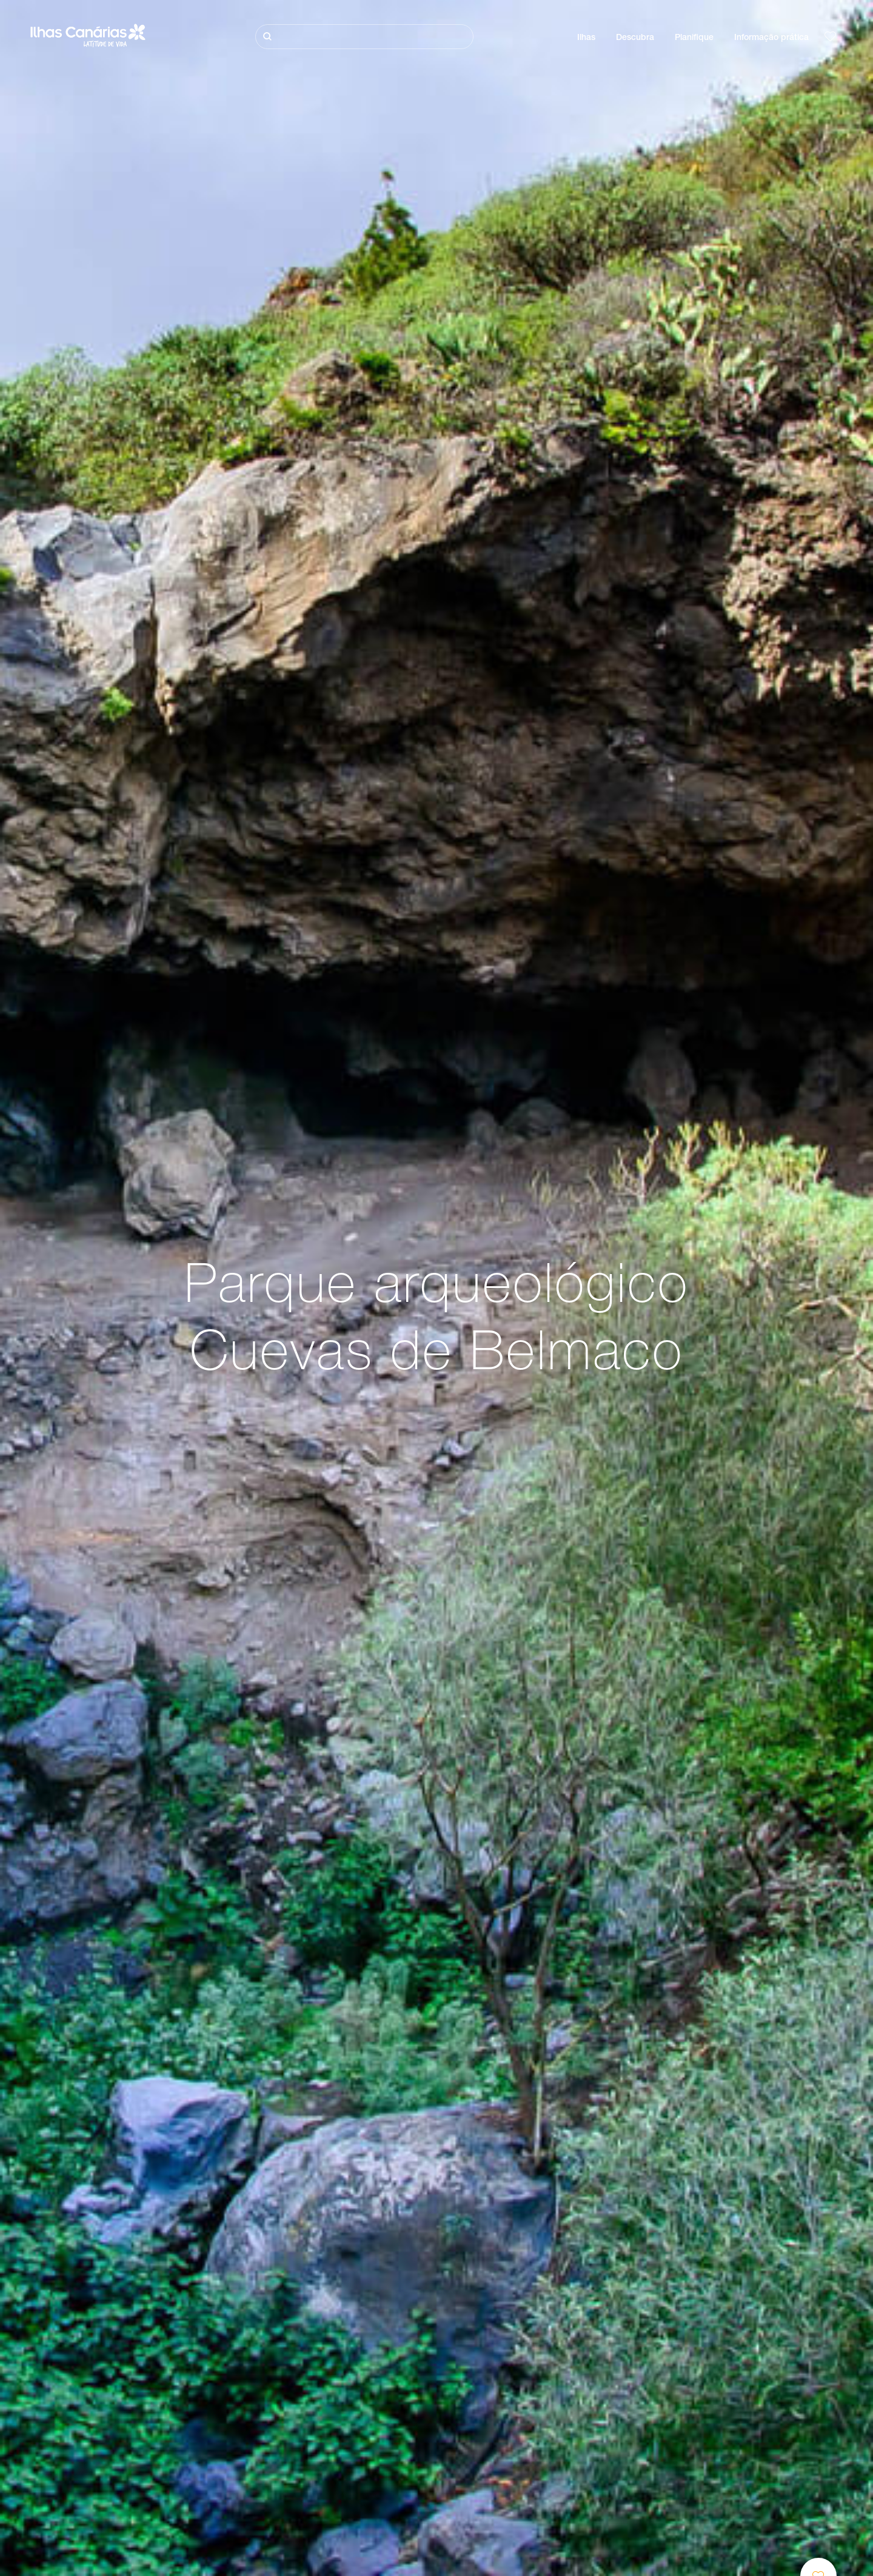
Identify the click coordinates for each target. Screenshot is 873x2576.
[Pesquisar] (364, 36)
